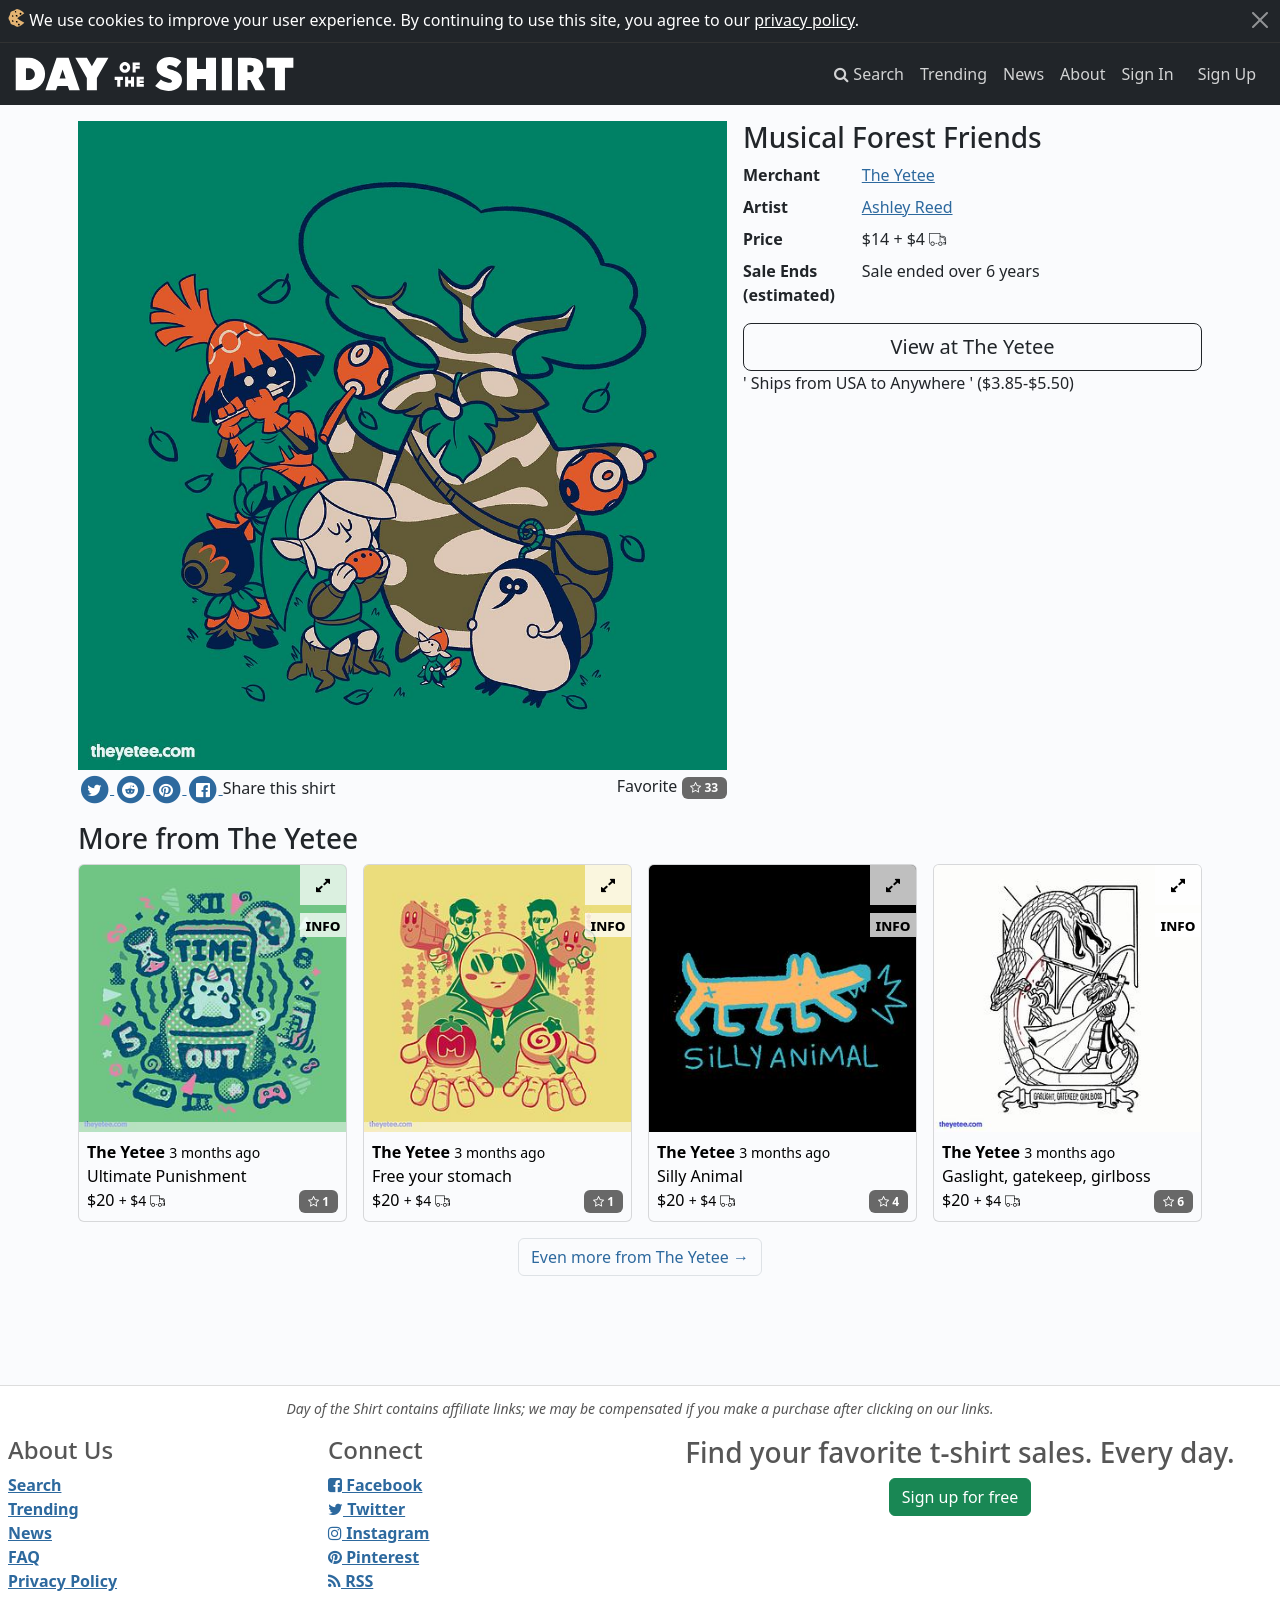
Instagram (378, 1533)
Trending (953, 74)
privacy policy (804, 20)
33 (704, 787)
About (1082, 74)
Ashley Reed (907, 207)
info (323, 925)
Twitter (366, 1509)
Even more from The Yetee (640, 1257)
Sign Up (1227, 74)
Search (34, 1485)
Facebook (375, 1485)
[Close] (1260, 20)
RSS (350, 1581)
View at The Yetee (973, 346)
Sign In (1148, 74)
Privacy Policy (62, 1581)
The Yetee (898, 175)
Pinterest (373, 1557)
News (1023, 74)
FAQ (24, 1557)
